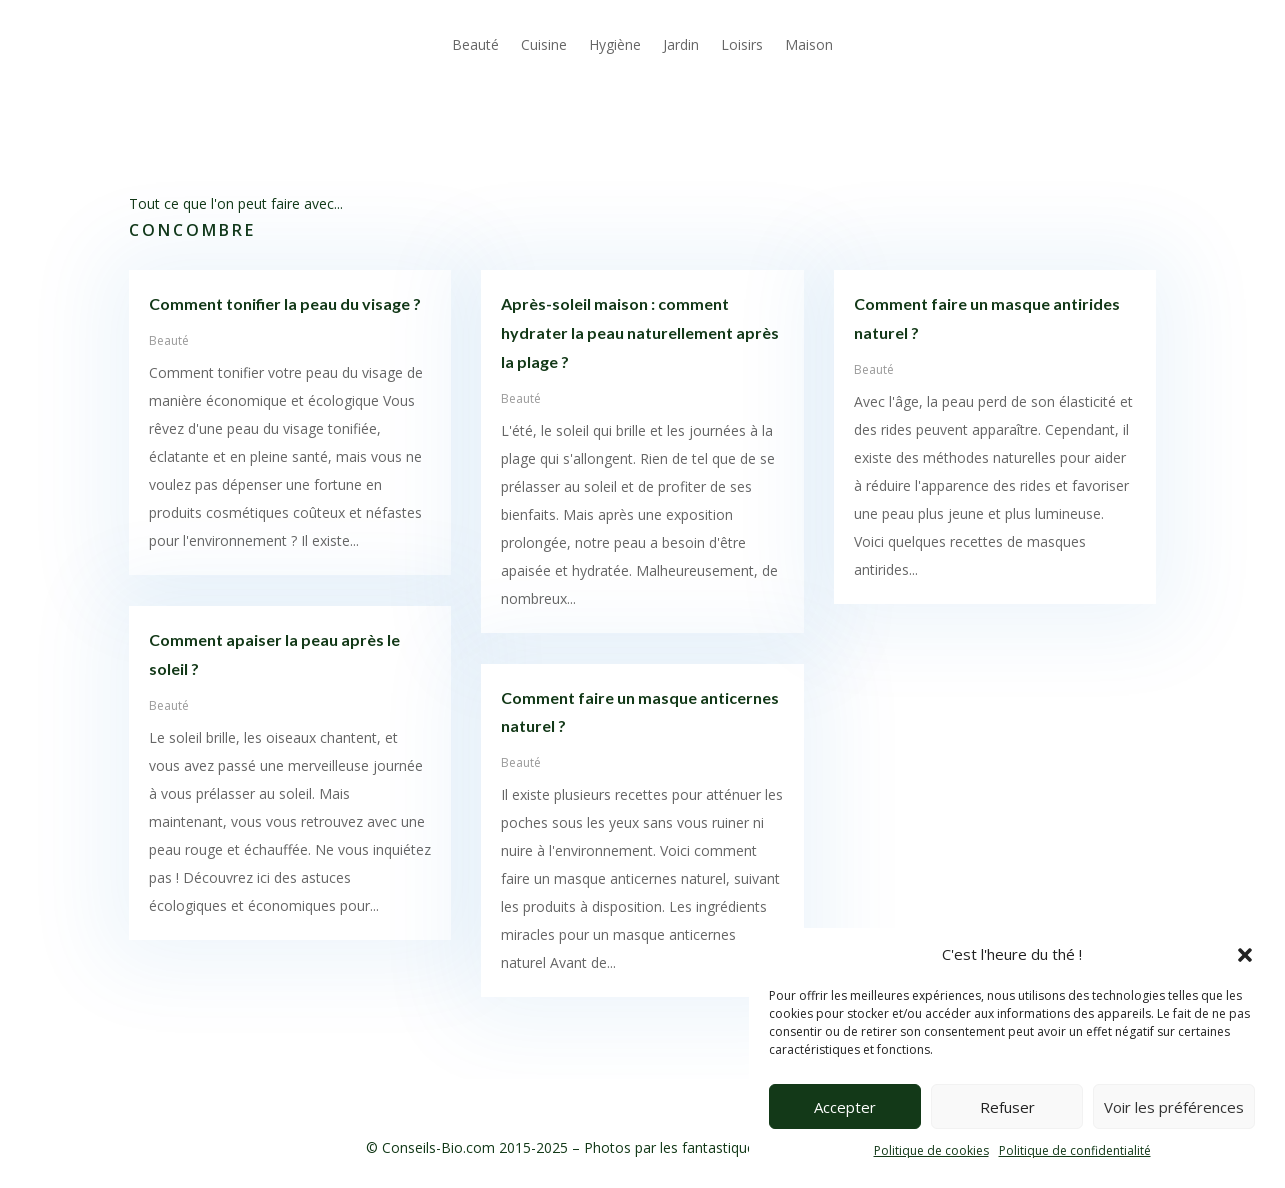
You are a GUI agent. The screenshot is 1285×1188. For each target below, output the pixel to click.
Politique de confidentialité (1075, 1150)
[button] (1245, 955)
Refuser (1007, 1107)
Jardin (681, 44)
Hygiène (615, 44)
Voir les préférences (1174, 1107)
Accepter (845, 1107)
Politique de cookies (931, 1150)
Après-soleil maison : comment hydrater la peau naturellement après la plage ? (640, 332)
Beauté (475, 44)
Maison (809, 44)
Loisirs (742, 44)
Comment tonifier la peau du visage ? (285, 303)
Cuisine (544, 44)
